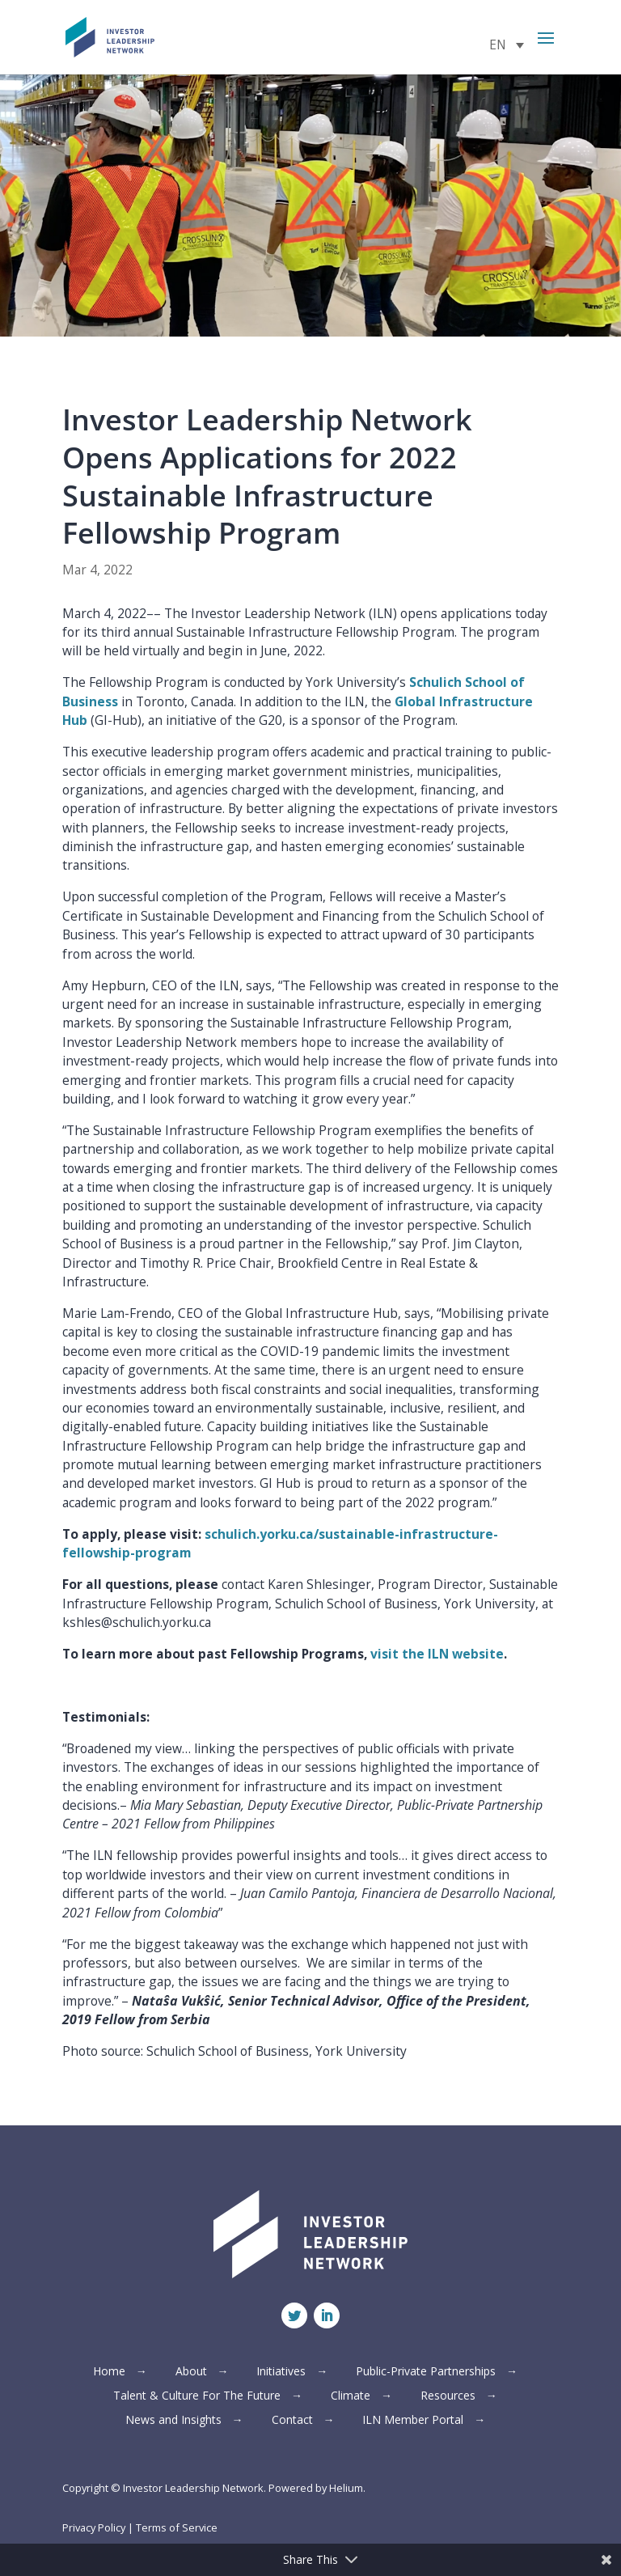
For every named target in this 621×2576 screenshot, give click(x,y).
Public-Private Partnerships (426, 2372)
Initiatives (281, 2372)
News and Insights (173, 2420)
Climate (350, 2396)
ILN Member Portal (412, 2420)
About (191, 2372)
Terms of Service (177, 2527)
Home (109, 2372)
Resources (447, 2396)
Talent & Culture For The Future (197, 2396)
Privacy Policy (93, 2527)
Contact (292, 2420)
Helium (346, 2488)
